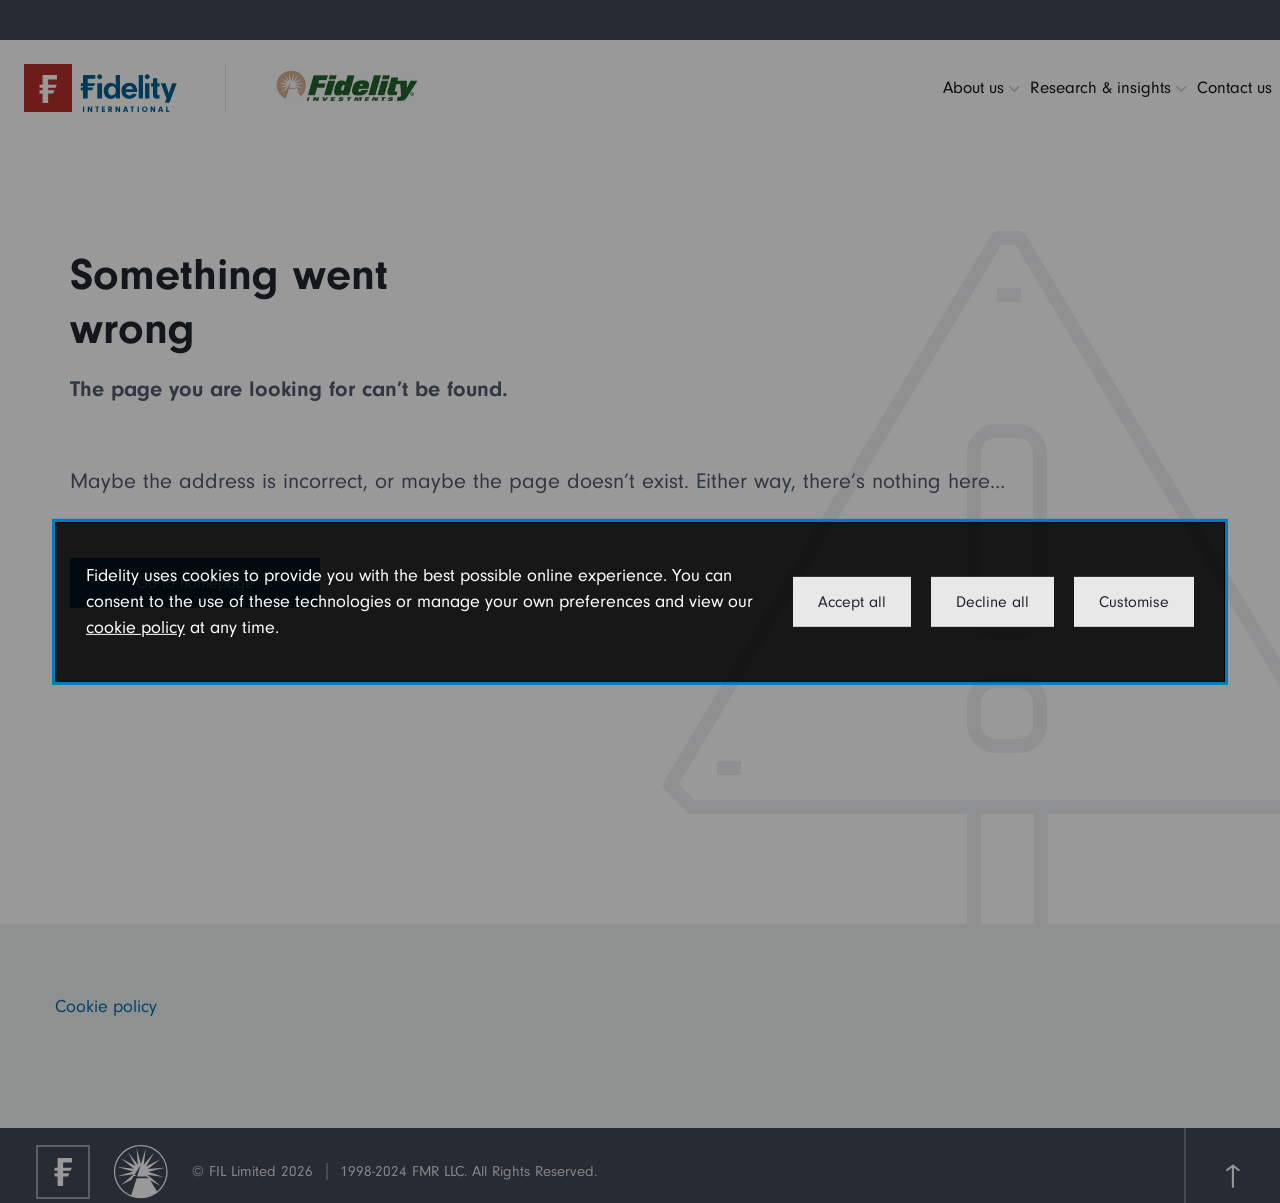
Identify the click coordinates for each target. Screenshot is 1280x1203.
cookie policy (135, 627)
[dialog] (640, 601)
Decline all (992, 602)
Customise (1134, 602)
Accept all (852, 602)
